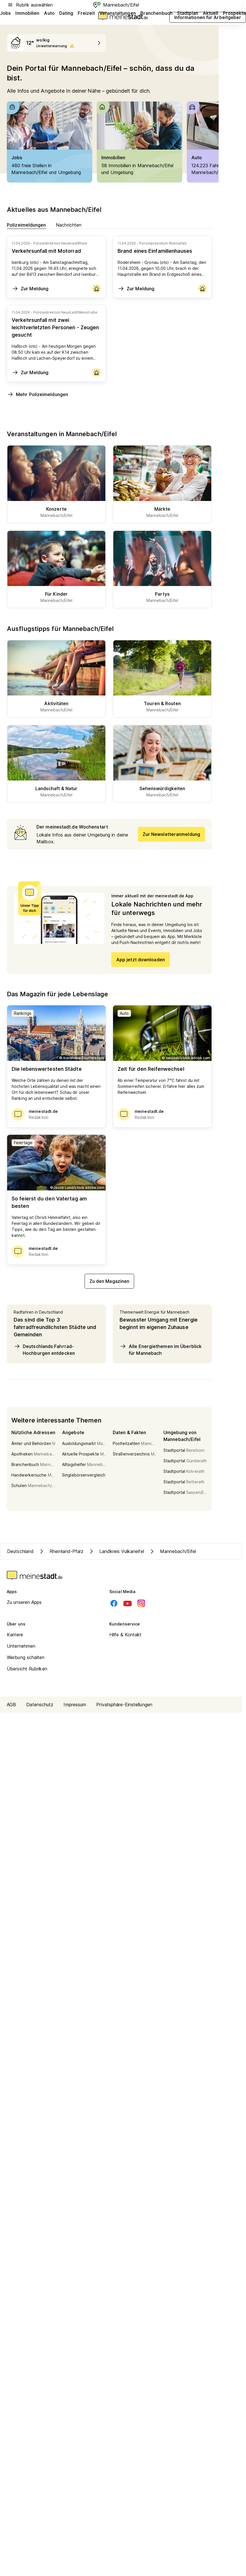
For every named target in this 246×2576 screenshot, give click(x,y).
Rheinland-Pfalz (60, 1551)
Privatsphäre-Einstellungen (124, 1704)
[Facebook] (113, 1603)
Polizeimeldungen (26, 225)
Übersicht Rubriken (27, 1669)
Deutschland (20, 1551)
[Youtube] (127, 1603)
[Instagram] (141, 1603)
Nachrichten (68, 225)
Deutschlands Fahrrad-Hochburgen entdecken (44, 1349)
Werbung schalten (26, 1657)
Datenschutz (39, 1704)
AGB (11, 1704)
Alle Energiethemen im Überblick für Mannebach (161, 1349)
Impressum (74, 1704)
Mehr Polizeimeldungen (37, 394)
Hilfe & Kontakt (125, 1634)
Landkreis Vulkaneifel (116, 1551)
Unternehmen (21, 1646)
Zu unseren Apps (24, 1602)
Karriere (15, 1634)
